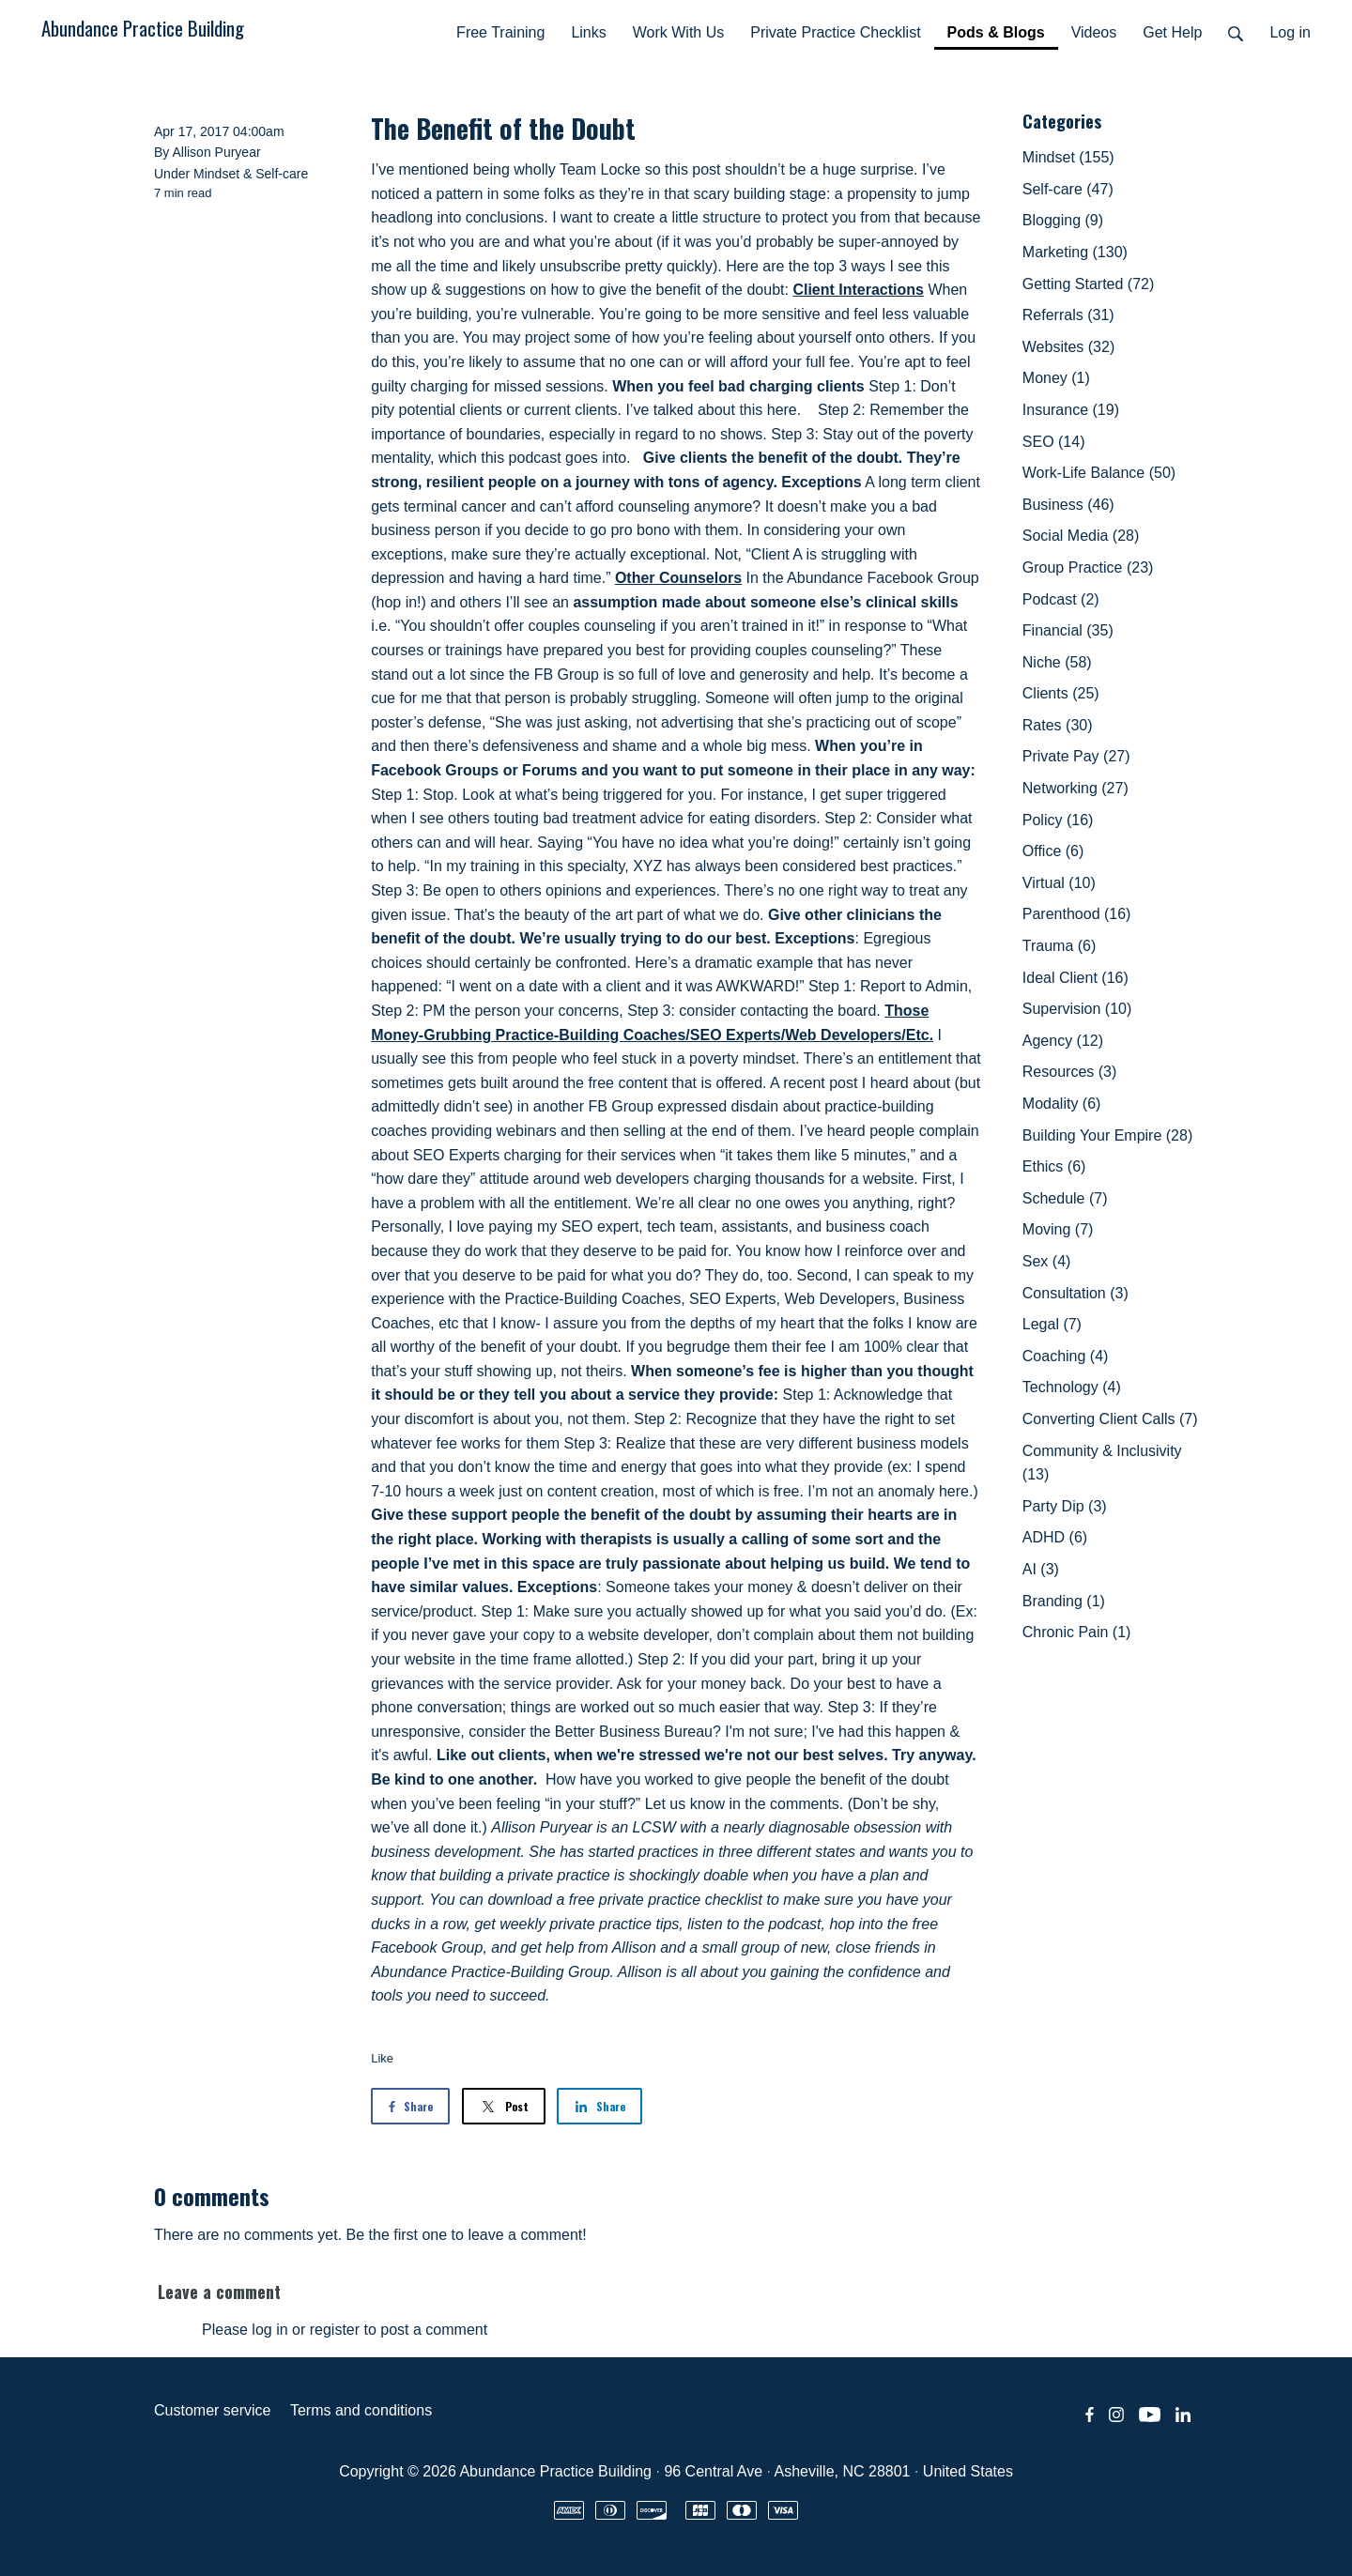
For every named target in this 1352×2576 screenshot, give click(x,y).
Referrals (1068, 315)
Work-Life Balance (1098, 473)
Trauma (1059, 946)
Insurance (1070, 410)
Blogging (1062, 220)
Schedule (1065, 1198)
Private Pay (1076, 756)
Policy (1058, 820)
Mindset (216, 173)
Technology (1071, 1387)
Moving (1058, 1229)
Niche (1057, 662)
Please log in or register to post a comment (344, 2330)
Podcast (1060, 599)
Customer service (212, 2410)
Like (382, 2058)
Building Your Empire (1107, 1135)
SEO (1053, 442)
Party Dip (1064, 1506)
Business (1068, 505)
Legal (1052, 1324)
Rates (1057, 725)
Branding (1063, 1601)
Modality (1061, 1104)
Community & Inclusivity (1102, 1463)
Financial (1068, 630)
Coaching (1065, 1356)
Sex (1046, 1261)
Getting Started (1088, 284)
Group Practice (1088, 567)
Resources (1069, 1072)
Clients (1060, 693)
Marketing (1075, 252)
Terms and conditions (361, 2410)
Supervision (1077, 1009)
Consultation (1075, 1293)
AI (1040, 1569)
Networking (1075, 788)
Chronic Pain (1076, 1632)
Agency (1062, 1041)
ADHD (1054, 1537)
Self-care (281, 173)
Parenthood (1076, 914)
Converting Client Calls (1110, 1419)
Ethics (1054, 1166)
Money (1056, 378)
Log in (1290, 32)
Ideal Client (1075, 978)
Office (1053, 851)
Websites (1068, 347)
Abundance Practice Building (142, 27)
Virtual (1059, 883)
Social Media (1081, 536)
